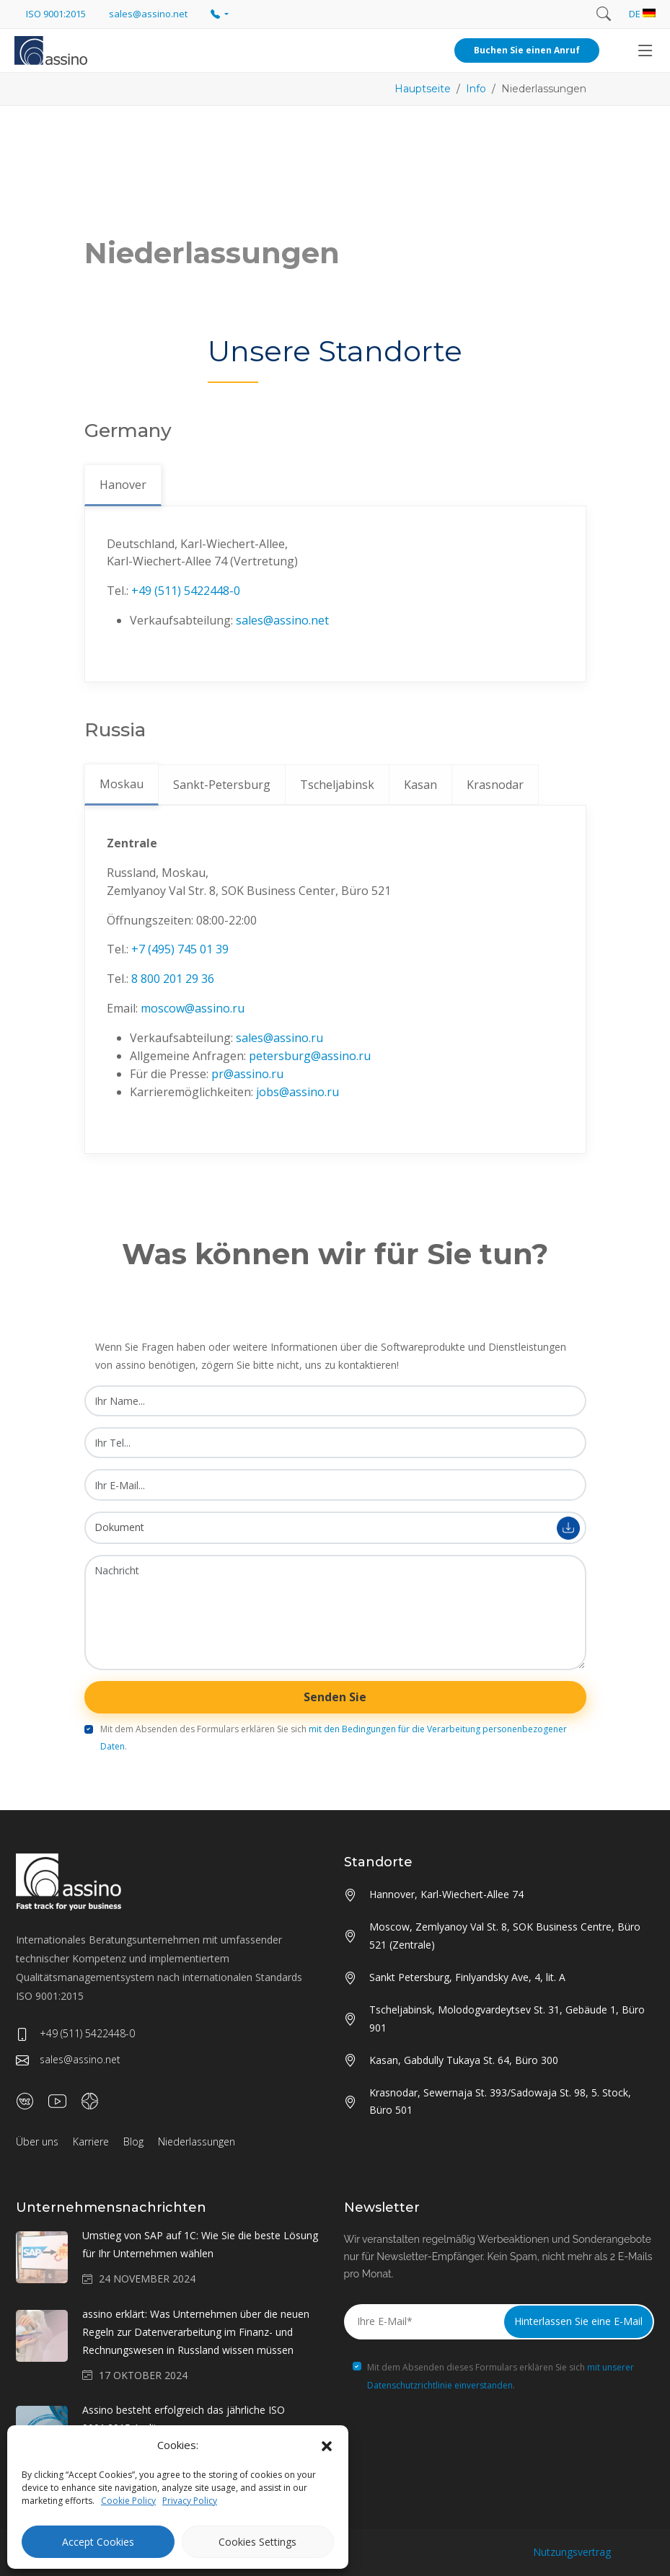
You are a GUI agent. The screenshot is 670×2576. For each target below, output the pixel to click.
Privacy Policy (189, 2501)
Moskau (122, 784)
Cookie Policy (128, 2501)
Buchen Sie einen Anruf (527, 50)
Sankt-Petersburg (221, 785)
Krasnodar (495, 785)
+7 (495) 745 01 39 (180, 949)
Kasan (420, 785)
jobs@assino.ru (297, 1092)
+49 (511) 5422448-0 (185, 591)
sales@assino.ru (279, 1038)
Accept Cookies (98, 2542)
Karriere (91, 2141)
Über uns (37, 2141)
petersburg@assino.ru (310, 1056)
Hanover (123, 485)
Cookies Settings (257, 2542)
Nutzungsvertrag (572, 2552)
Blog (133, 2141)
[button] (326, 2445)
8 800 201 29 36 (172, 979)
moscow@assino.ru (192, 1008)
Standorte (378, 1862)
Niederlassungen (196, 2141)
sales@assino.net (282, 620)
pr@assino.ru (247, 1074)
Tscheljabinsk (337, 785)
